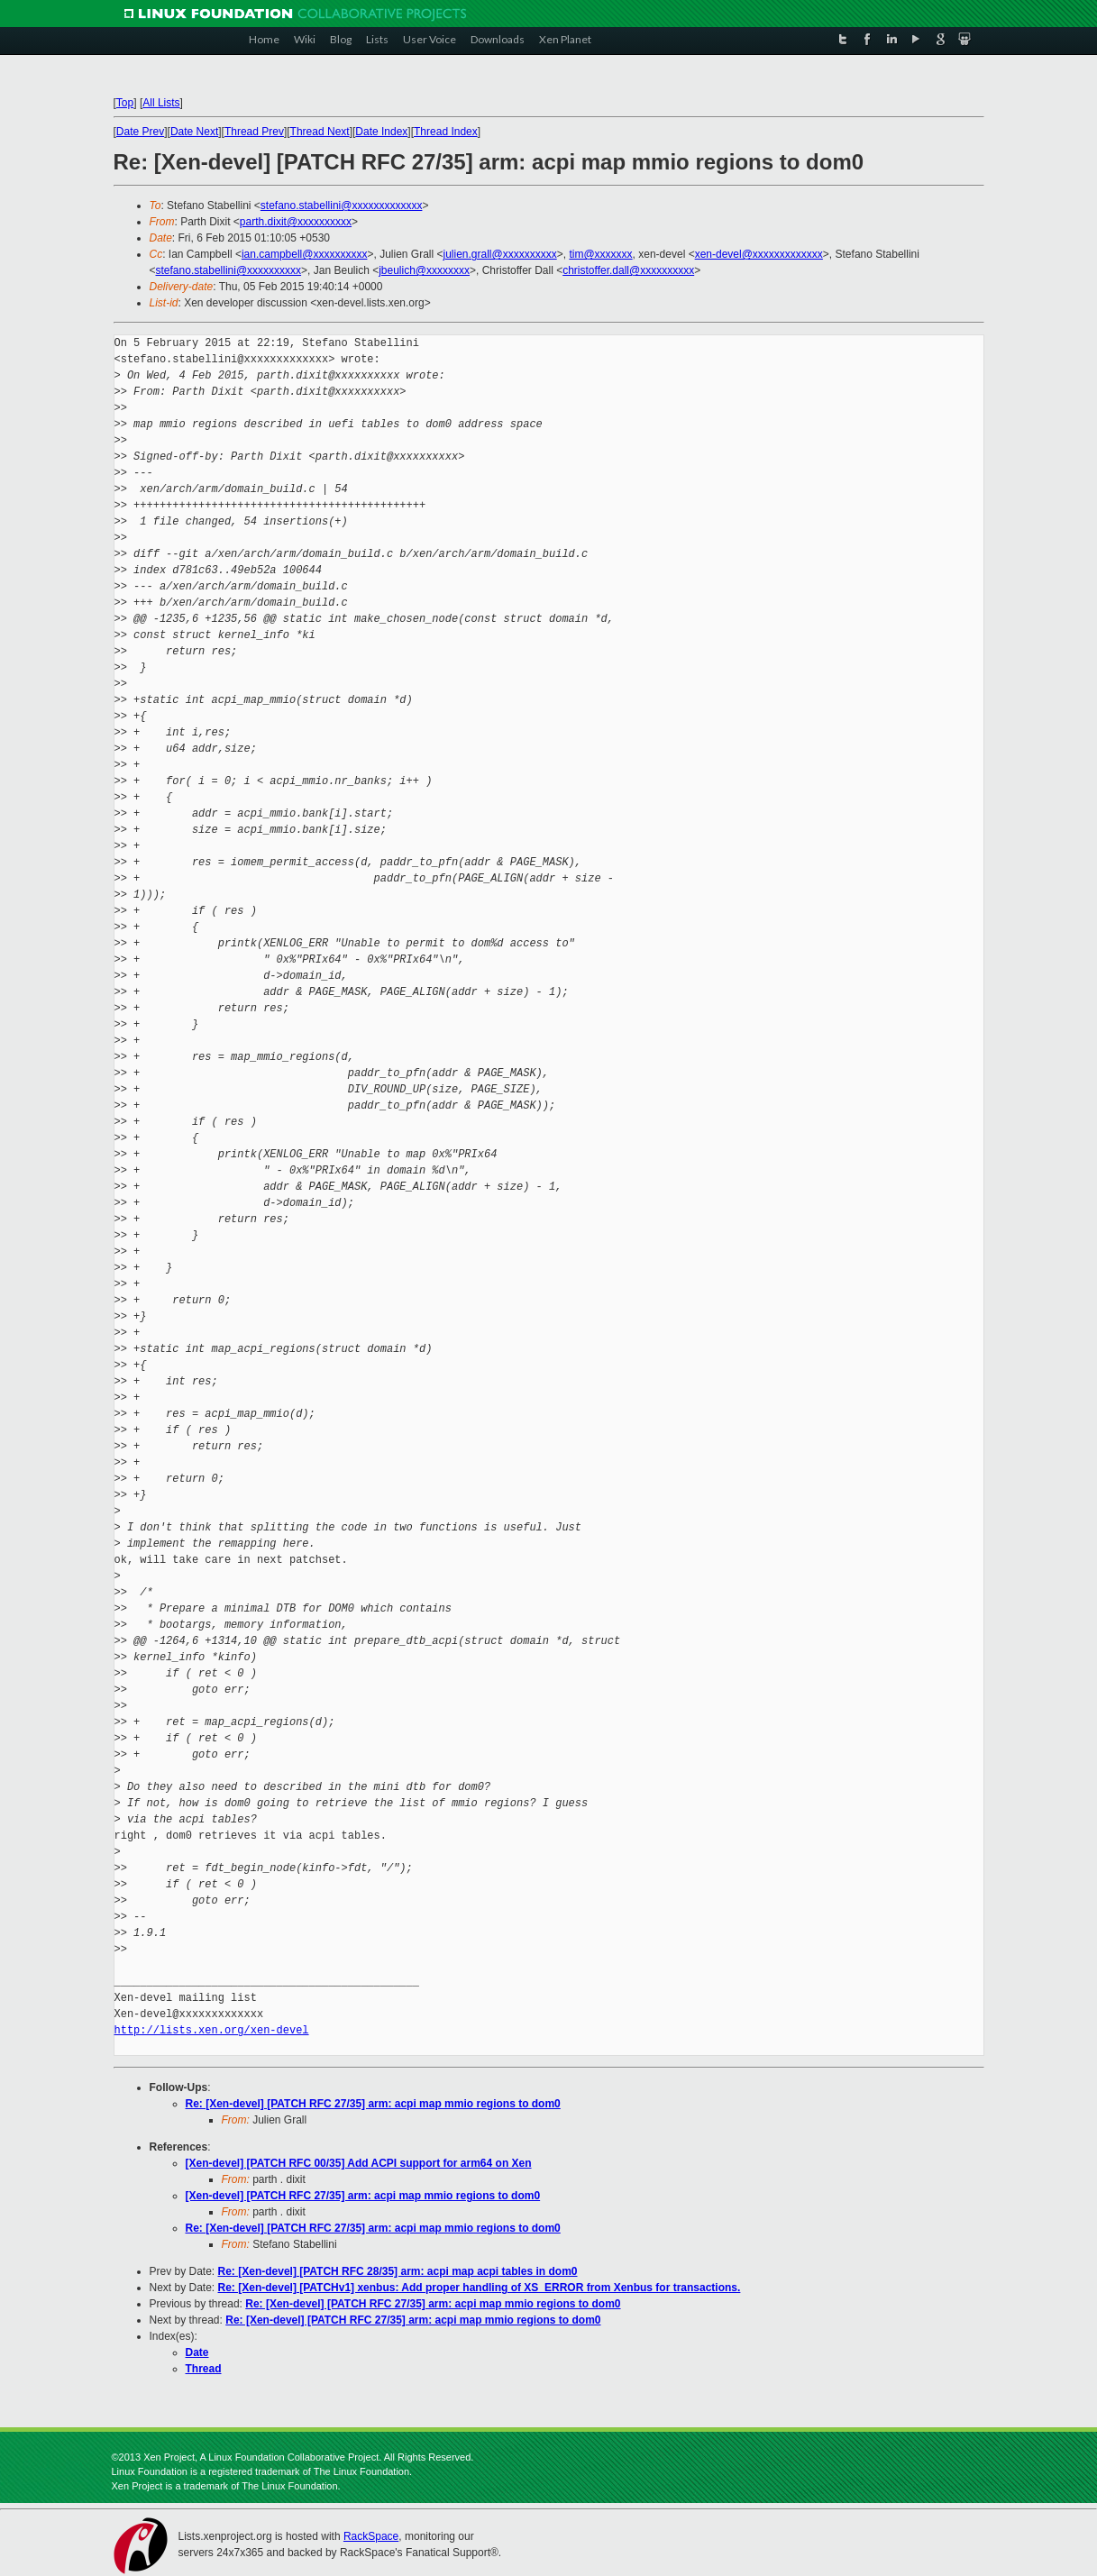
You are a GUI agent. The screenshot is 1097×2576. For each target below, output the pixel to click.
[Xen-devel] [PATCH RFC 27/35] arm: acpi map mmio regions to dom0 (363, 2195)
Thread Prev (254, 131)
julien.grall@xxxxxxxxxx (500, 254)
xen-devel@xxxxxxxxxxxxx (759, 254)
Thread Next (320, 131)
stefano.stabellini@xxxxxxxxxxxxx (342, 205)
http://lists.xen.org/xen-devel (211, 2030)
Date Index (381, 131)
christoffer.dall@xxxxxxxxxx (628, 270)
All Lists (160, 102)
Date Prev (140, 131)
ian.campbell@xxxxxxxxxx (305, 254)
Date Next (194, 131)
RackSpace (370, 2536)
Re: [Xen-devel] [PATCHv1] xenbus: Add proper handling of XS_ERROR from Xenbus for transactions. (479, 2287)
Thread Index (446, 131)
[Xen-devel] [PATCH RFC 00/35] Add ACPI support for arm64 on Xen (359, 2163)
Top (124, 102)
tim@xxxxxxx (600, 254)
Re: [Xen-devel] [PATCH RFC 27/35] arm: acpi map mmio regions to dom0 (373, 2103)
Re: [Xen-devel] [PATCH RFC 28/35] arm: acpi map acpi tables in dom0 (398, 2271)
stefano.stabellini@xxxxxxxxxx (229, 270)
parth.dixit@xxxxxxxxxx (296, 221)
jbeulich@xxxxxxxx (424, 270)
